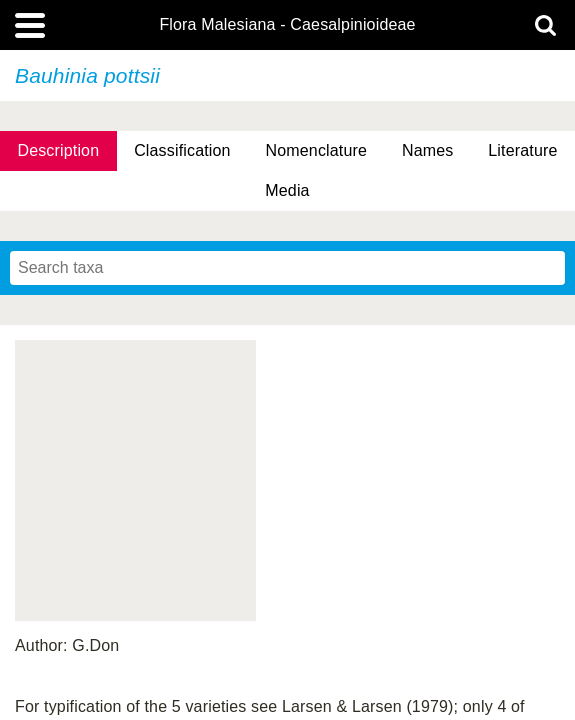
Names (427, 150)
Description (58, 150)
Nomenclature (317, 150)
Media (287, 190)
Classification (182, 150)
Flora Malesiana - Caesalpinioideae (287, 25)
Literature (522, 150)
